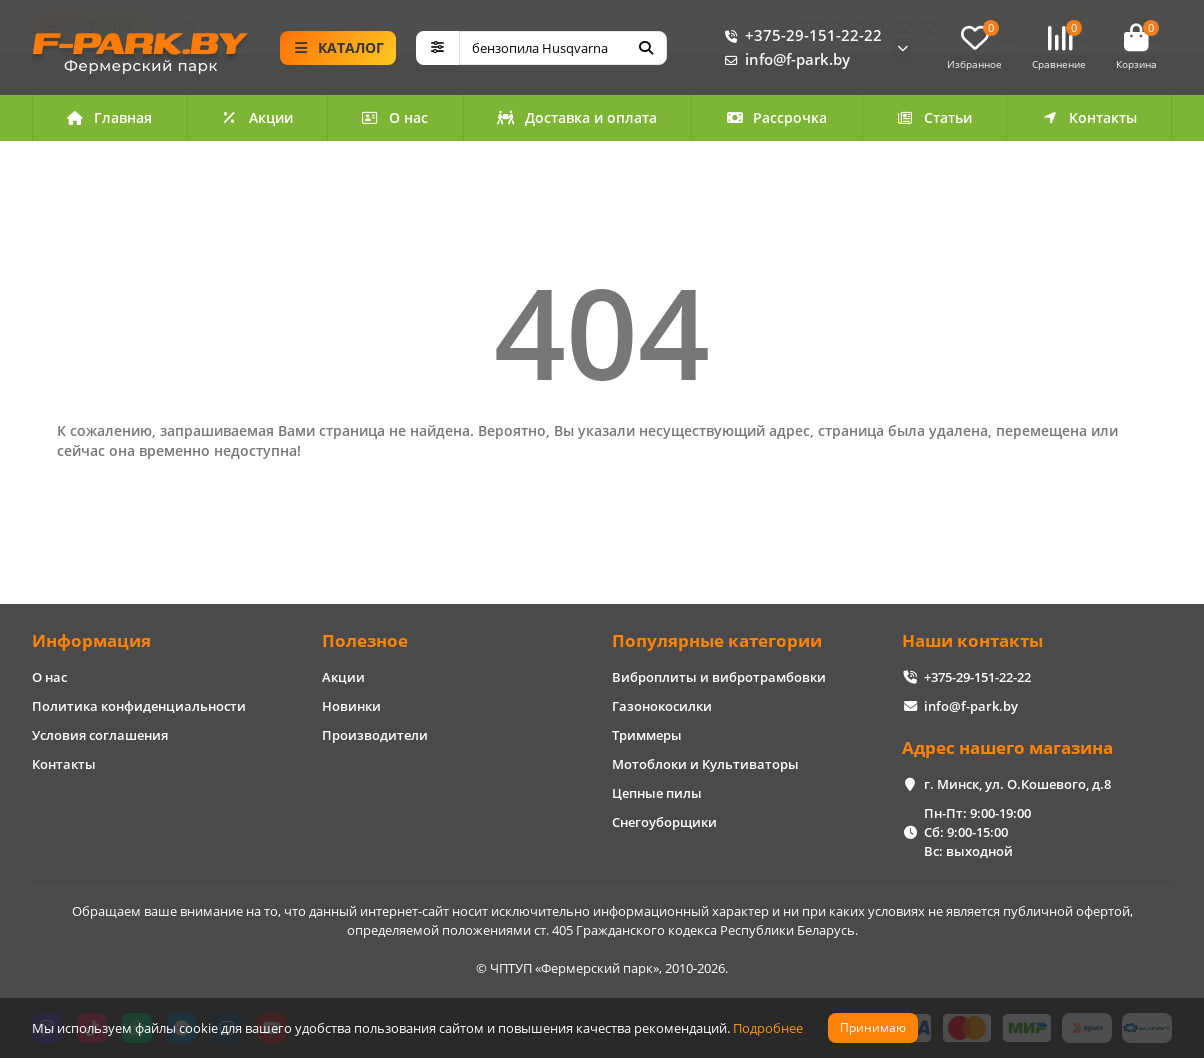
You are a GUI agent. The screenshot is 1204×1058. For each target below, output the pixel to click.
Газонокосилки (662, 706)
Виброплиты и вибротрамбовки (719, 677)
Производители (375, 735)
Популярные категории (717, 640)
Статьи (934, 120)
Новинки (351, 706)
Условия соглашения (100, 735)
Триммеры (647, 735)
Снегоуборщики (664, 822)
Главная (110, 120)
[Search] (563, 49)
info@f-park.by (783, 61)
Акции (257, 120)
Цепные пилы (657, 793)
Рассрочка (777, 120)
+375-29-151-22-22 (799, 37)
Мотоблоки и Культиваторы (705, 764)
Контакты (1089, 120)
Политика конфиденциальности (139, 706)
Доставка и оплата (577, 120)
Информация (91, 640)
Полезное (365, 640)
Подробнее (768, 1028)
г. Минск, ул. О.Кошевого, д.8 (1017, 784)
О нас (395, 120)
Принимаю (873, 1027)
